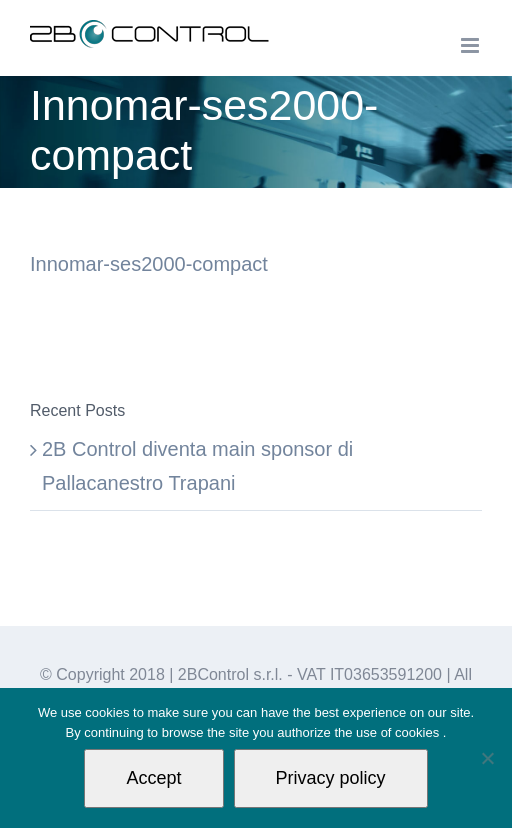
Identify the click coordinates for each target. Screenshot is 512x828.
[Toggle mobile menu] (471, 45)
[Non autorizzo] (487, 758)
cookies (419, 732)
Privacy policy (331, 778)
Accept (153, 778)
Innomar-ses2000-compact (149, 264)
